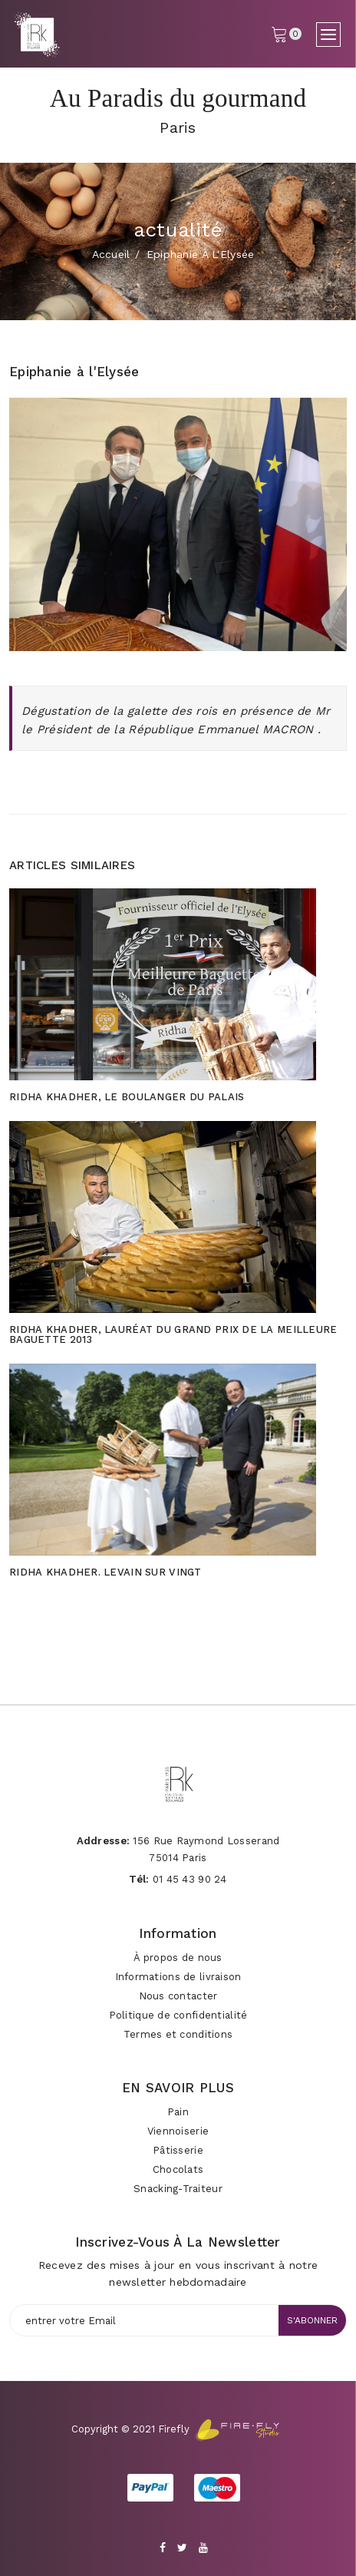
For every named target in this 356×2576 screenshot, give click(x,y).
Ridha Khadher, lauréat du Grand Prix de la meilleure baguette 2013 (173, 1334)
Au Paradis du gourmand (178, 98)
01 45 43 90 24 (190, 1879)
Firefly (174, 2429)
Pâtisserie (178, 2150)
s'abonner (312, 2320)
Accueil (111, 254)
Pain (178, 2112)
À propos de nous (178, 1957)
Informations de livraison (178, 1976)
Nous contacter (178, 1996)
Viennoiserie (178, 2131)
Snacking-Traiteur (178, 2188)
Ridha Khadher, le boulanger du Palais (126, 1097)
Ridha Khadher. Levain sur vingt (105, 1572)
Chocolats (178, 2169)
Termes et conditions (178, 2034)
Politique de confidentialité (178, 2015)
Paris (178, 127)
